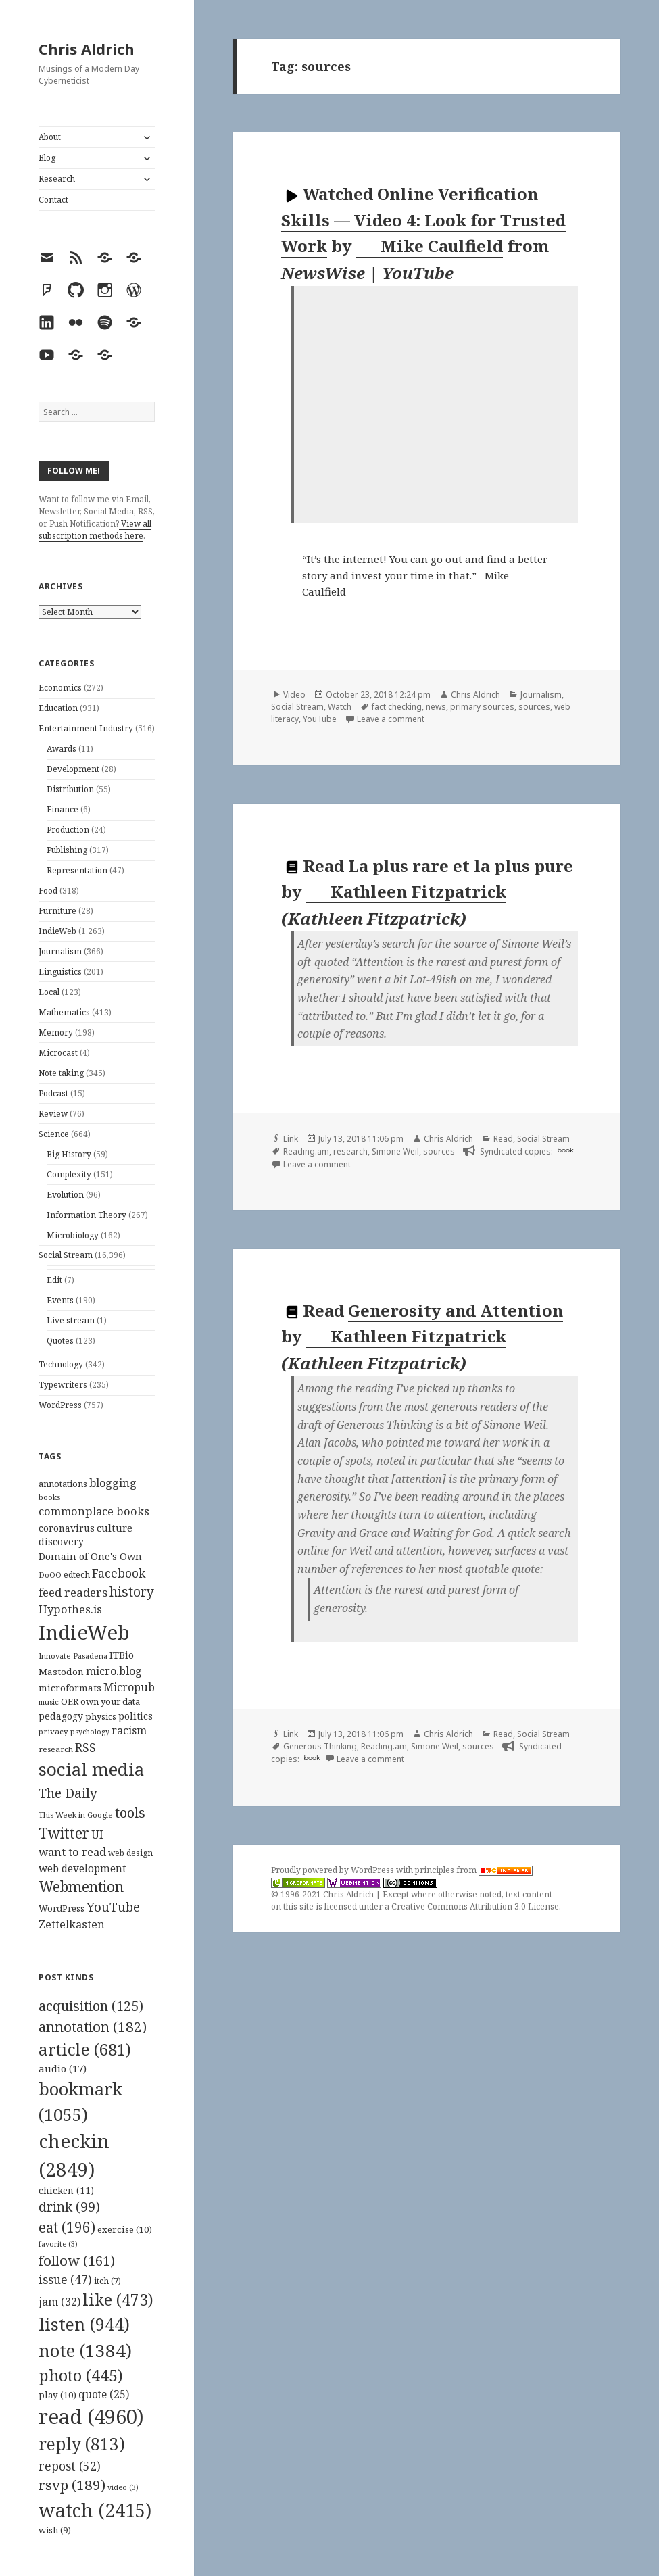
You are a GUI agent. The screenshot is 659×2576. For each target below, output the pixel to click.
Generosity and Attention (455, 1310)
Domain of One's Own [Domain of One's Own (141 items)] (90, 1556)
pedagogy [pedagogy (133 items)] (61, 1715)
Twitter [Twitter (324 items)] (64, 1833)
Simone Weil (395, 1151)
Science (54, 1134)
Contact (53, 199)
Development (73, 769)
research (350, 1151)
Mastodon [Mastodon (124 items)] (61, 1672)
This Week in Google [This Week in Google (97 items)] (76, 1814)
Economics (60, 688)
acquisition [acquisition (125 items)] (91, 2006)
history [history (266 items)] (131, 1591)
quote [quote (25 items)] (103, 2394)
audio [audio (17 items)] (63, 2068)
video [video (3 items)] (123, 2487)
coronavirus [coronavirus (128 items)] (67, 1528)
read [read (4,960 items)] (91, 2416)
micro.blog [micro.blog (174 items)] (114, 1670)
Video (294, 694)
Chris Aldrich (87, 49)
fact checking (397, 706)
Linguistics (60, 971)
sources (534, 706)
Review (53, 1113)
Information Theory (86, 1215)
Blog (47, 158)
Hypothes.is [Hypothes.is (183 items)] (70, 1609)
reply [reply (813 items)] (82, 2444)
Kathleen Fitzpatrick (407, 891)
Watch (339, 706)
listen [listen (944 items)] (84, 2323)
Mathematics (64, 1012)
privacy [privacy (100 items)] (53, 1731)
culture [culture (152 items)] (114, 1527)
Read (503, 1138)
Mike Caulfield (430, 246)
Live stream (71, 1320)
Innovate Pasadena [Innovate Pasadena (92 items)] (73, 1656)
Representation (77, 870)
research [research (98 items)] (56, 1749)
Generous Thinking (320, 1746)
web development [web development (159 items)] (82, 1869)
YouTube (320, 719)
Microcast (58, 1053)
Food (48, 890)
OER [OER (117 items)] (69, 1701)
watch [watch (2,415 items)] (95, 2510)
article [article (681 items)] (85, 2049)
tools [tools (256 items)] (130, 1812)
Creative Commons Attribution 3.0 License (475, 1906)
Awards (61, 748)
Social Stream (66, 1255)
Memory (56, 1032)
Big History (69, 1154)
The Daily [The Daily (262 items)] (68, 1793)
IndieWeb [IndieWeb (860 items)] (84, 1632)
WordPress (60, 1405)
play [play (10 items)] (57, 2395)
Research (57, 179)
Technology (61, 1364)
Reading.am (306, 1151)
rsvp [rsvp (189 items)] (72, 2484)
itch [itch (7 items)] (107, 2281)
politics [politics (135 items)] (135, 1715)
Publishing (67, 850)
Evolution (65, 1194)
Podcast (53, 1093)
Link (290, 1138)
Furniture (57, 911)
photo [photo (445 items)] (81, 2375)
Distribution (70, 789)
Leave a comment (390, 719)
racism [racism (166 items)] (129, 1730)
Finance (62, 809)
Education (58, 708)
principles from (474, 1870)
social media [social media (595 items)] (91, 1769)
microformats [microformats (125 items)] (70, 1688)
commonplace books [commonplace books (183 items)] (94, 1511)
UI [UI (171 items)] (97, 1834)
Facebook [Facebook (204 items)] (118, 1573)
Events (60, 1300)
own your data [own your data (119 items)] (110, 1701)
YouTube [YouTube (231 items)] (113, 1906)
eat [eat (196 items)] (67, 2227)
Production (68, 829)
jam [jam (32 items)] (59, 2301)
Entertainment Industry (86, 728)
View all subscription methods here (95, 529)
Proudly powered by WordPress (333, 1870)
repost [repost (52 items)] (70, 2466)
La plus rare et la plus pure (460, 865)
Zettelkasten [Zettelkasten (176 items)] (72, 1924)
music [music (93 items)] (49, 1702)
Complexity (69, 1174)
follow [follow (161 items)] (77, 2260)
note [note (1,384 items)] (85, 2350)
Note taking (61, 1073)
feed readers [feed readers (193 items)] (73, 1592)
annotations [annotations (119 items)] (63, 1484)
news (436, 706)
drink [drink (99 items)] (69, 2207)
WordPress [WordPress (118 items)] (61, 1908)
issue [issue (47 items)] (65, 2279)
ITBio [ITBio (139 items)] (121, 1655)
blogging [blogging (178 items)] (113, 1483)
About (50, 137)
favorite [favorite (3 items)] (58, 2244)
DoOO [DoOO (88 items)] (50, 1575)
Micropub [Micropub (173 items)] (129, 1687)
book (565, 1150)
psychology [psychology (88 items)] (89, 1731)
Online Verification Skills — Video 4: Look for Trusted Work (423, 220)
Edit (54, 1280)
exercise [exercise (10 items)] (124, 2229)
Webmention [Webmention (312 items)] (81, 1886)
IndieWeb (57, 931)
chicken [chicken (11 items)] (66, 2191)
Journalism (60, 951)
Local (49, 992)
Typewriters (63, 1384)
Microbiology (73, 1235)
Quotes (60, 1340)
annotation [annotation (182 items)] (93, 2026)
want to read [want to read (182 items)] (72, 1852)
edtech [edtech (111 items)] (77, 1574)
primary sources (482, 706)
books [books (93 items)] (49, 1497)
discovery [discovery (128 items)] (61, 1541)
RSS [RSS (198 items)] (85, 1747)
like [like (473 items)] (117, 2299)
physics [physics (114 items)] (100, 1716)
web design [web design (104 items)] (130, 1853)
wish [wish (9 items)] (55, 2530)
